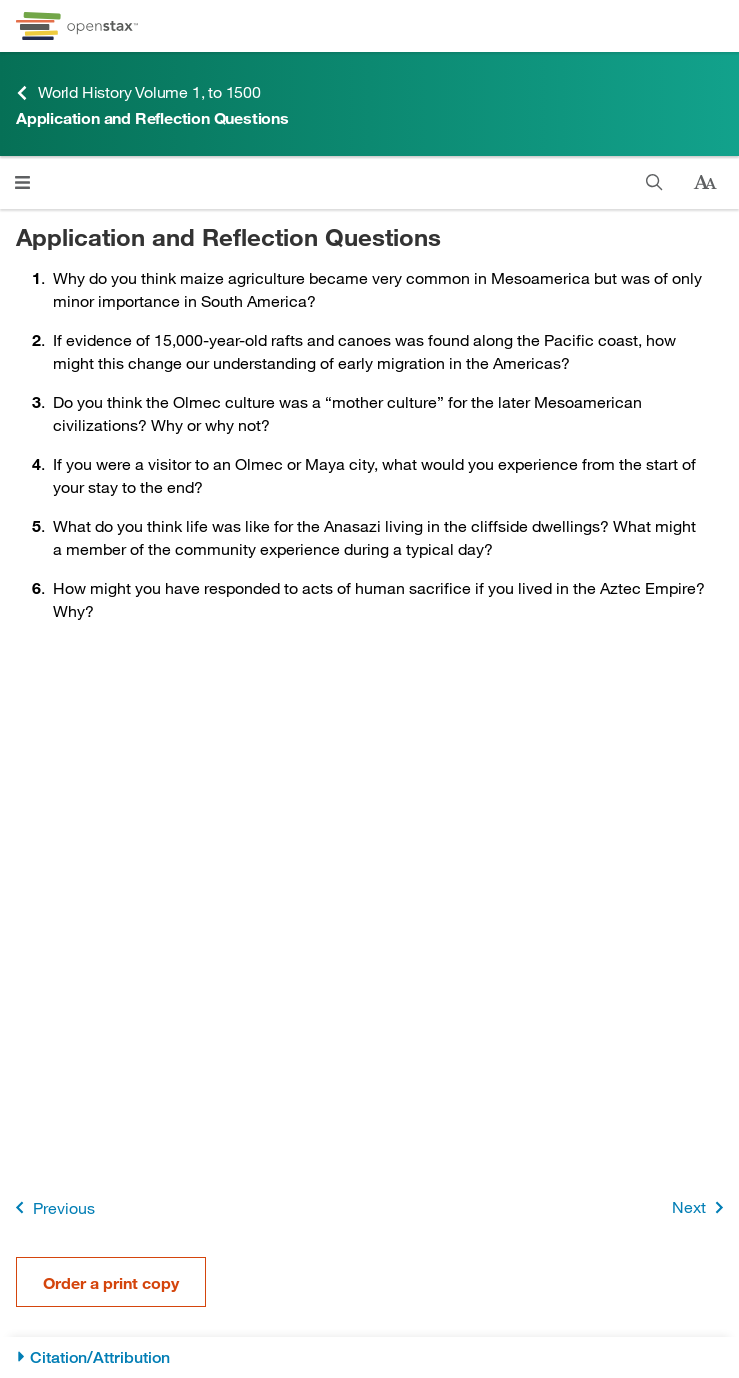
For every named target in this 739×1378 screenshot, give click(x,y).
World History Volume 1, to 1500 (138, 92)
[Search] (654, 182)
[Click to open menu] (22, 182)
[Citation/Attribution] (369, 1357)
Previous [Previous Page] (51, 1207)
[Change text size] (705, 183)
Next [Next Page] (701, 1207)
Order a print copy (111, 1282)
